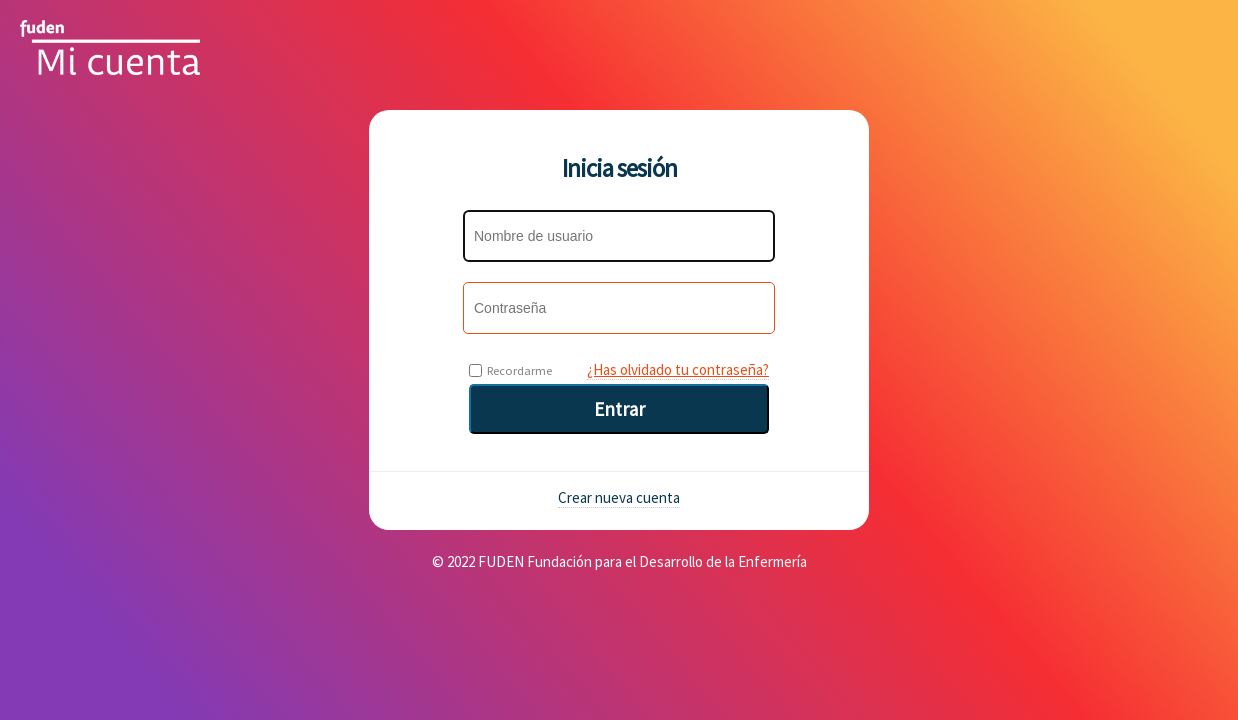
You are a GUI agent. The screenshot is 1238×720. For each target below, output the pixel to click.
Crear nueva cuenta (619, 497)
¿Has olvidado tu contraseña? (678, 369)
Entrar (619, 409)
